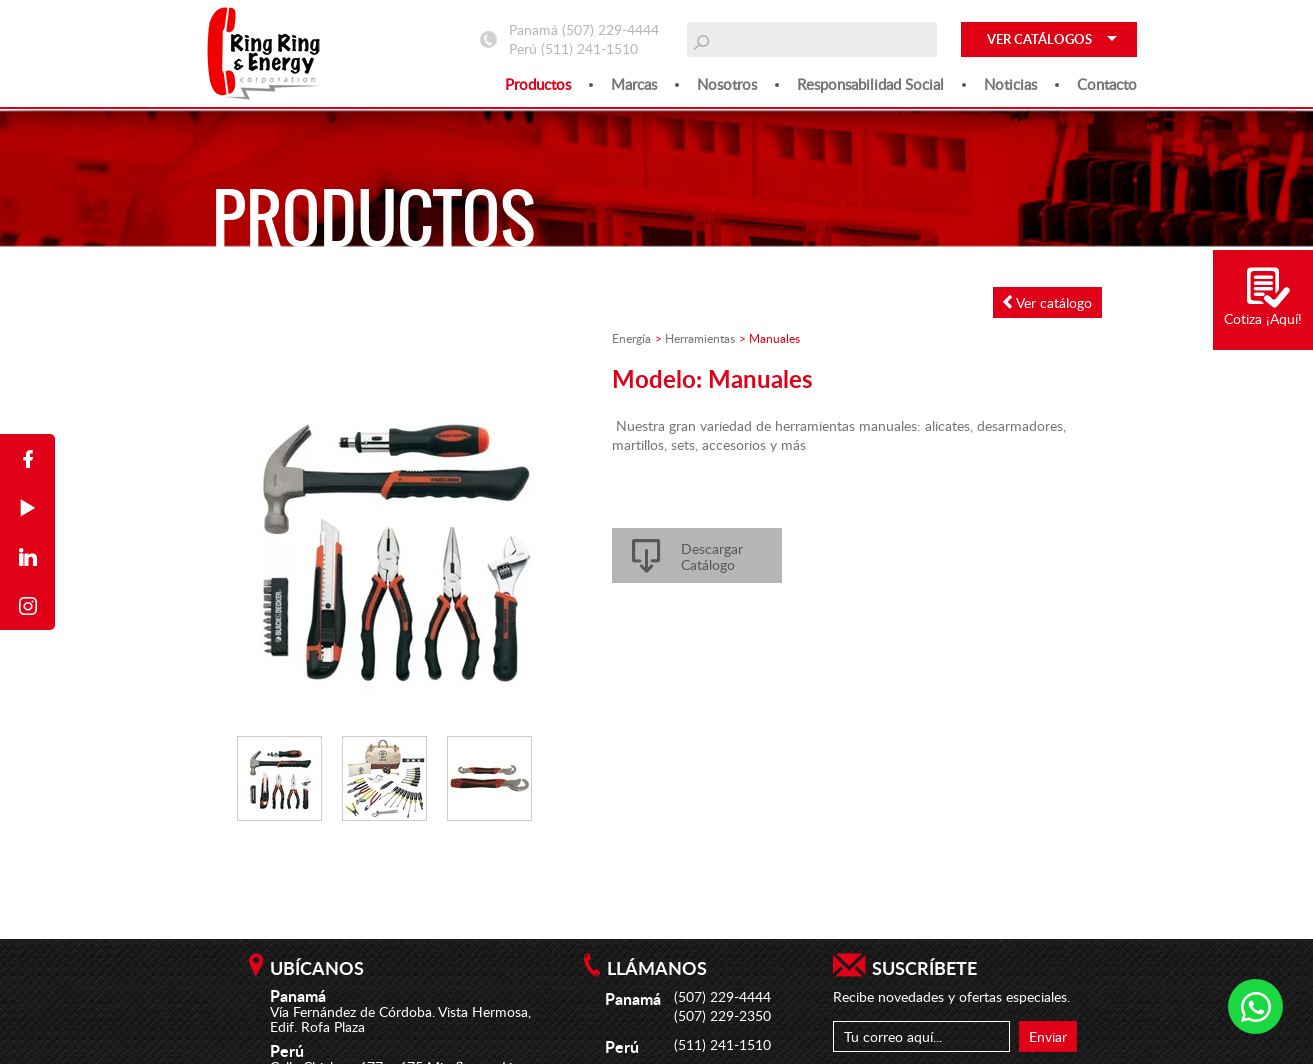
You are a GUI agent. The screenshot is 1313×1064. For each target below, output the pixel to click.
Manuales (774, 338)
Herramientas (700, 338)
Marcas (634, 84)
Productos (538, 84)
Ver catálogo (1047, 302)
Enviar (1048, 1036)
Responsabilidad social (870, 84)
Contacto (1107, 84)
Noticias (1010, 84)
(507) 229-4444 (610, 29)
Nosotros (727, 84)
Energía (631, 338)
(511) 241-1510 (589, 48)
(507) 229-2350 (722, 1015)
